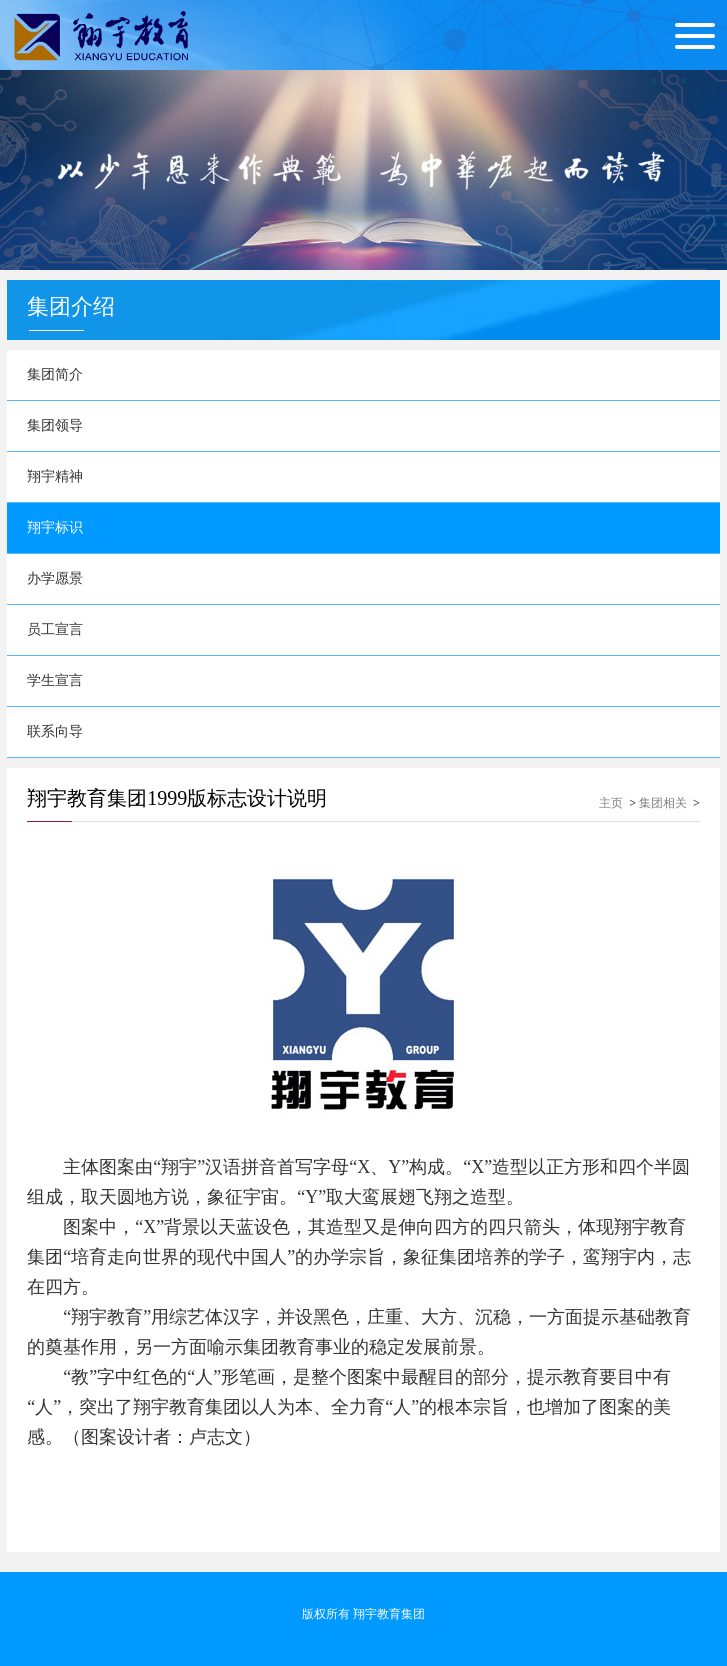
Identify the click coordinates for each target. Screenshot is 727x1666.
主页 (611, 803)
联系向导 (55, 731)
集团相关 (663, 803)
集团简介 (55, 374)
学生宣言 (55, 680)
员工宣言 (55, 629)
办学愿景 (55, 578)
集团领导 (55, 425)
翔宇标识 (55, 527)
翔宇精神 (55, 476)
